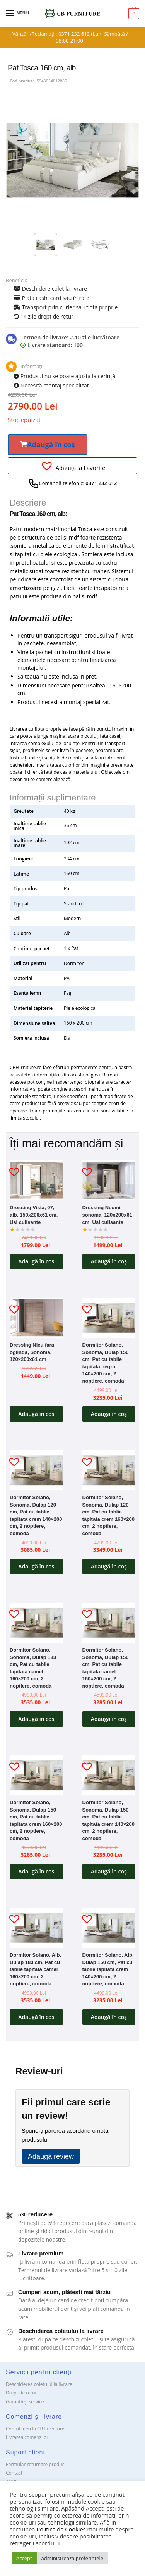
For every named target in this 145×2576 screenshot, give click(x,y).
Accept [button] (24, 2558)
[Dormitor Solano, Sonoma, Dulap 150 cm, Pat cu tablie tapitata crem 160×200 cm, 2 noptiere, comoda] (36, 1775)
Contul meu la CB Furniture (35, 2428)
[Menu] (17, 13)
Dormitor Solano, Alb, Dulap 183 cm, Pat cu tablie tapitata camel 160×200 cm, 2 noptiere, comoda (35, 1969)
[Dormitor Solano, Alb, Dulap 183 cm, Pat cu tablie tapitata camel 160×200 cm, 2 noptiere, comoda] (36, 1927)
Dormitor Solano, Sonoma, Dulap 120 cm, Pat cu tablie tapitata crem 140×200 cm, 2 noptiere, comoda (36, 1515)
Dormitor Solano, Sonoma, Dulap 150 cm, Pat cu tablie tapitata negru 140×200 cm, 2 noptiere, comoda (105, 1363)
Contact (14, 2473)
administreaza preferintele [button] (72, 2558)
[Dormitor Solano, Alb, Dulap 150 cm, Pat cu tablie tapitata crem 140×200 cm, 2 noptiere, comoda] (109, 1927)
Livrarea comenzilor (27, 2437)
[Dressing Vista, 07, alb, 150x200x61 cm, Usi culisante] (36, 1180)
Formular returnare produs (35, 2464)
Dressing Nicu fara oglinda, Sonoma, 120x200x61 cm (32, 1352)
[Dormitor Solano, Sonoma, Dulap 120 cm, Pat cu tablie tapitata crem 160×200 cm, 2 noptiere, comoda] (109, 1470)
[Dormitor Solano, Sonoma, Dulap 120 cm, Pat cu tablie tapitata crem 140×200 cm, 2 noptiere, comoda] (36, 1470)
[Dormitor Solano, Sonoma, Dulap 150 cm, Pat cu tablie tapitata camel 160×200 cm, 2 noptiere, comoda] (109, 1622)
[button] (47, 444)
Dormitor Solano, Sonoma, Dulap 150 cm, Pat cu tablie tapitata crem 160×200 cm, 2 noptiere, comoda (36, 1820)
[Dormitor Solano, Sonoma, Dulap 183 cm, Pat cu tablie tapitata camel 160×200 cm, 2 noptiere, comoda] (36, 1622)
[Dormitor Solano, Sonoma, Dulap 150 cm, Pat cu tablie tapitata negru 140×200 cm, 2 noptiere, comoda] (109, 1318)
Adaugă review (51, 2156)
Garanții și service (25, 2401)
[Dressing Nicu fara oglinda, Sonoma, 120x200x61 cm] (36, 1318)
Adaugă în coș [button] (36, 1261)
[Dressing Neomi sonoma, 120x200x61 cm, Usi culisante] (109, 1180)
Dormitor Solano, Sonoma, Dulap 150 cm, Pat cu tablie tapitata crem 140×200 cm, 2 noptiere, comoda (108, 1820)
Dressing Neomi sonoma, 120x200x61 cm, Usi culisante (107, 1215)
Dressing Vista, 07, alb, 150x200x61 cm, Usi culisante (34, 1215)
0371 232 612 (74, 33)
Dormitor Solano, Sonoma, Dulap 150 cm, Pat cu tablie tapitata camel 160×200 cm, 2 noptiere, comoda (105, 1668)
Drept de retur (21, 2392)
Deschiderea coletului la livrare (39, 2384)
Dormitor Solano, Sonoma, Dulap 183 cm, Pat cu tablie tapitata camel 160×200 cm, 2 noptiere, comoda (33, 1668)
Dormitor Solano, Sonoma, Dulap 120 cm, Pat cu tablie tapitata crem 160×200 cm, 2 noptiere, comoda (108, 1515)
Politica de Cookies (60, 2529)
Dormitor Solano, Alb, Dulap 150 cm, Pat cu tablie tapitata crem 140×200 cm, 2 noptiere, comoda (108, 1969)
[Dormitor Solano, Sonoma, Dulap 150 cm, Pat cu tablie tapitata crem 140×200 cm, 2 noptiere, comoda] (109, 1775)
